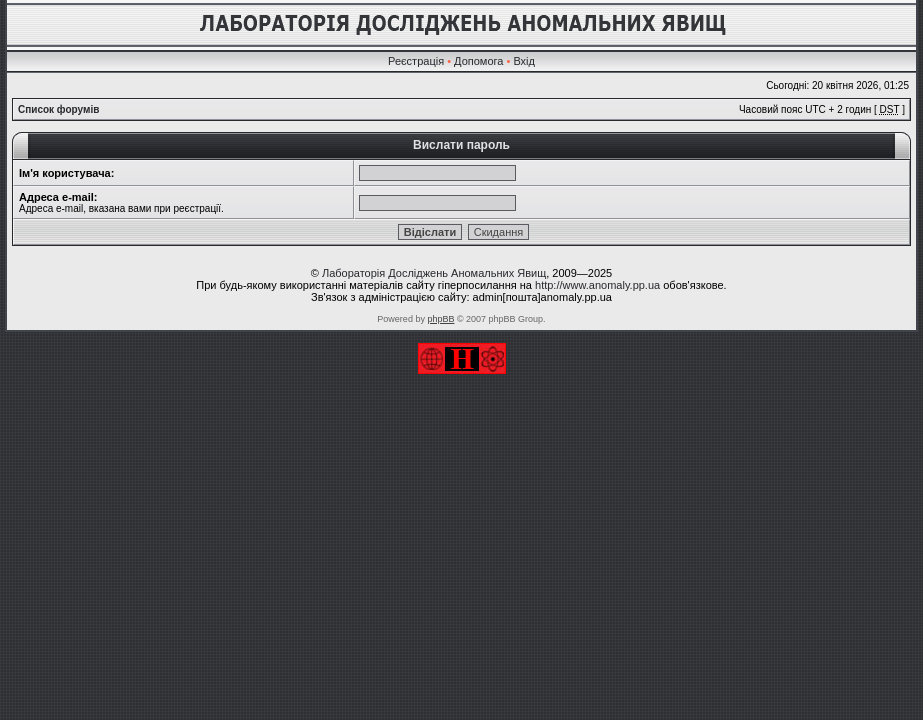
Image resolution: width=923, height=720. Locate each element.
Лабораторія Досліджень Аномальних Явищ (434, 273)
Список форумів (58, 109)
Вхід (524, 61)
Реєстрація (416, 61)
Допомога (478, 61)
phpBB (440, 319)
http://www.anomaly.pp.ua (597, 285)
